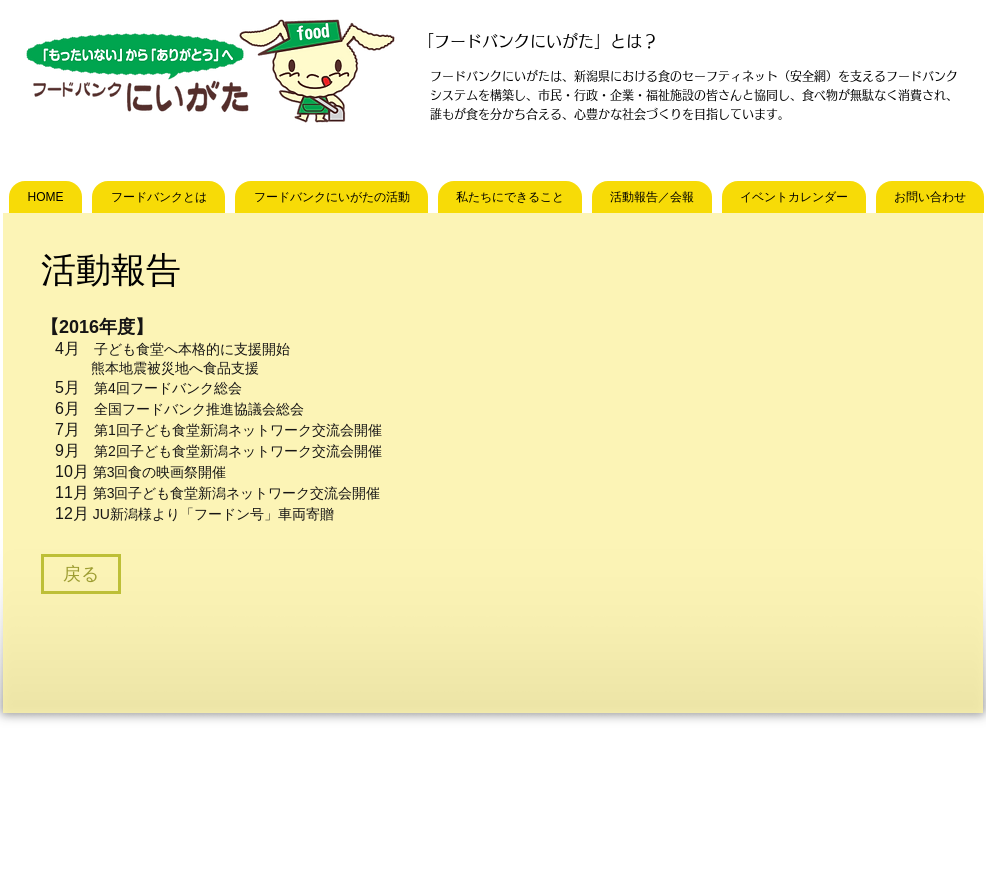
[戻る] (81, 574)
